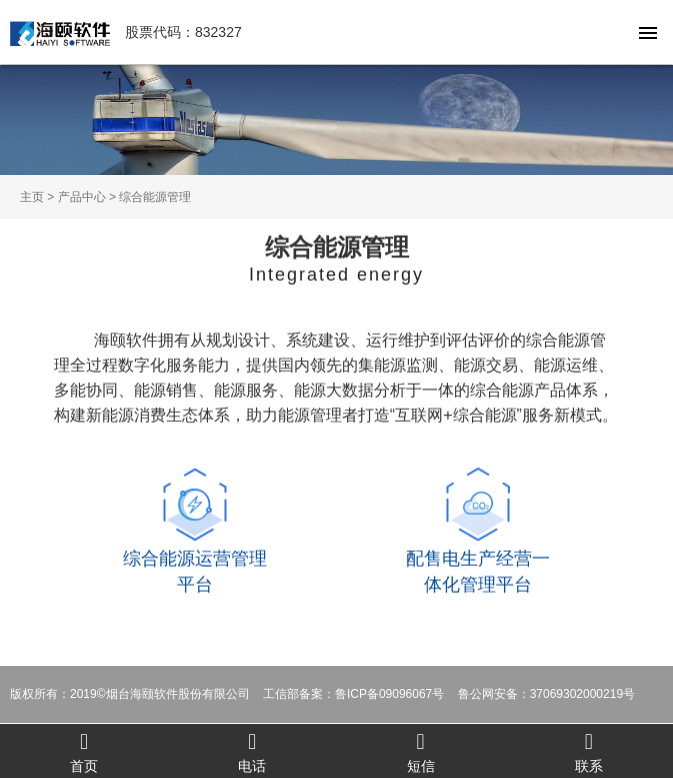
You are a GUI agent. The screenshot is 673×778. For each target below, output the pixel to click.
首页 (84, 751)
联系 (589, 751)
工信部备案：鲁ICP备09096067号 (353, 694)
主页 (32, 197)
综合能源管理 (155, 197)
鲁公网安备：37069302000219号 (546, 694)
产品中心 (82, 197)
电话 (252, 751)
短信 (421, 751)
